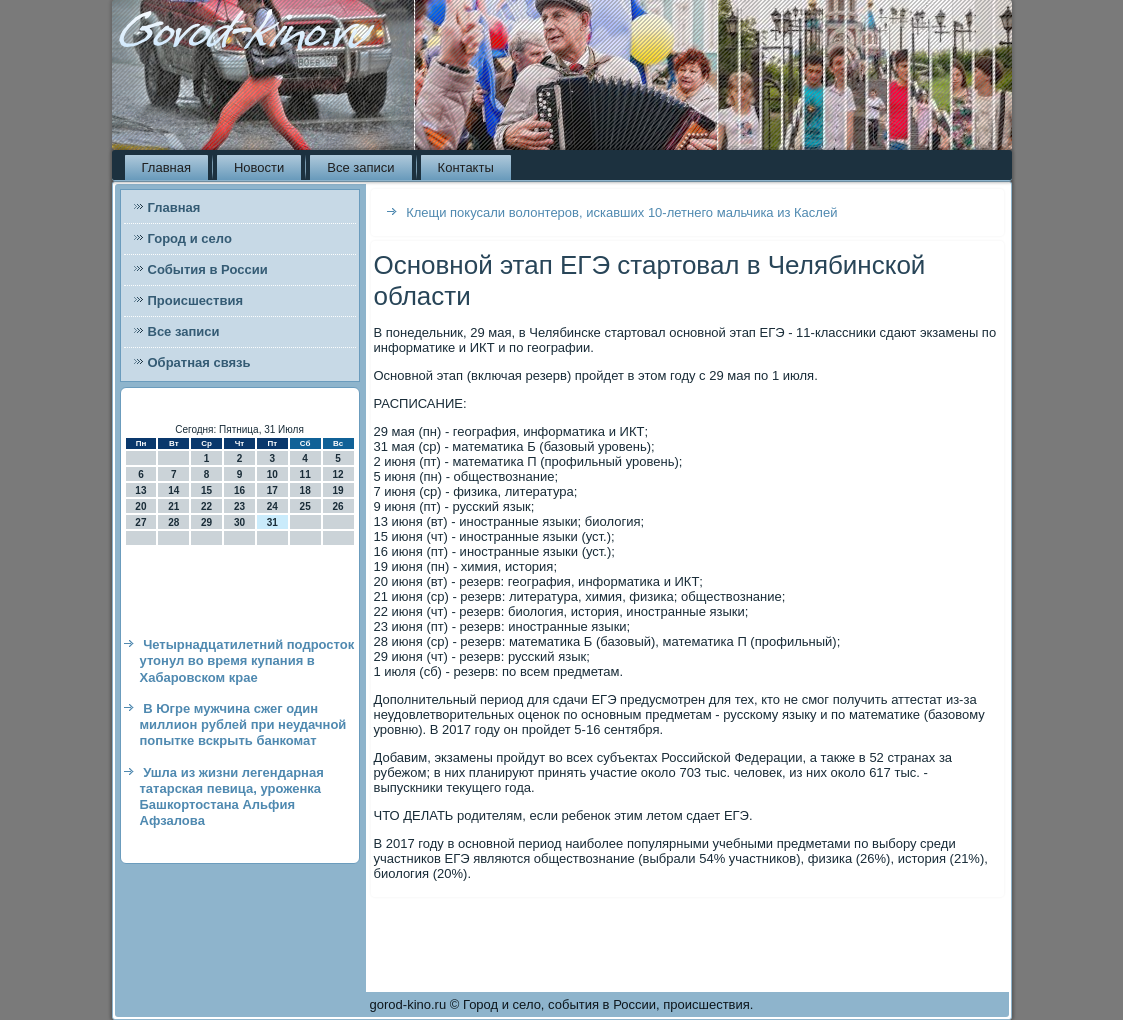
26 (337, 506)
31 (272, 522)
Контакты (466, 167)
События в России (208, 269)
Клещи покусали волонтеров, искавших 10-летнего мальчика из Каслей (621, 212)
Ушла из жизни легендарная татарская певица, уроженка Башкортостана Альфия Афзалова (232, 797)
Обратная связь (199, 362)
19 (337, 490)
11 (305, 474)
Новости (259, 167)
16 (239, 490)
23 (239, 506)
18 (305, 490)
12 (337, 474)
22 (206, 506)
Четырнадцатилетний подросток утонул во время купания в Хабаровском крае (247, 661)
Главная (166, 167)
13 (140, 490)
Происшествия (196, 300)
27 (140, 522)
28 (173, 522)
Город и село (190, 238)
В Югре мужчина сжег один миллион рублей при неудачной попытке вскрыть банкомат (243, 725)
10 (272, 474)
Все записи (360, 167)
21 (173, 506)
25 (305, 506)
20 (140, 506)
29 (206, 522)
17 (272, 490)
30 (239, 522)
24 (272, 506)
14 (173, 490)
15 (206, 490)
